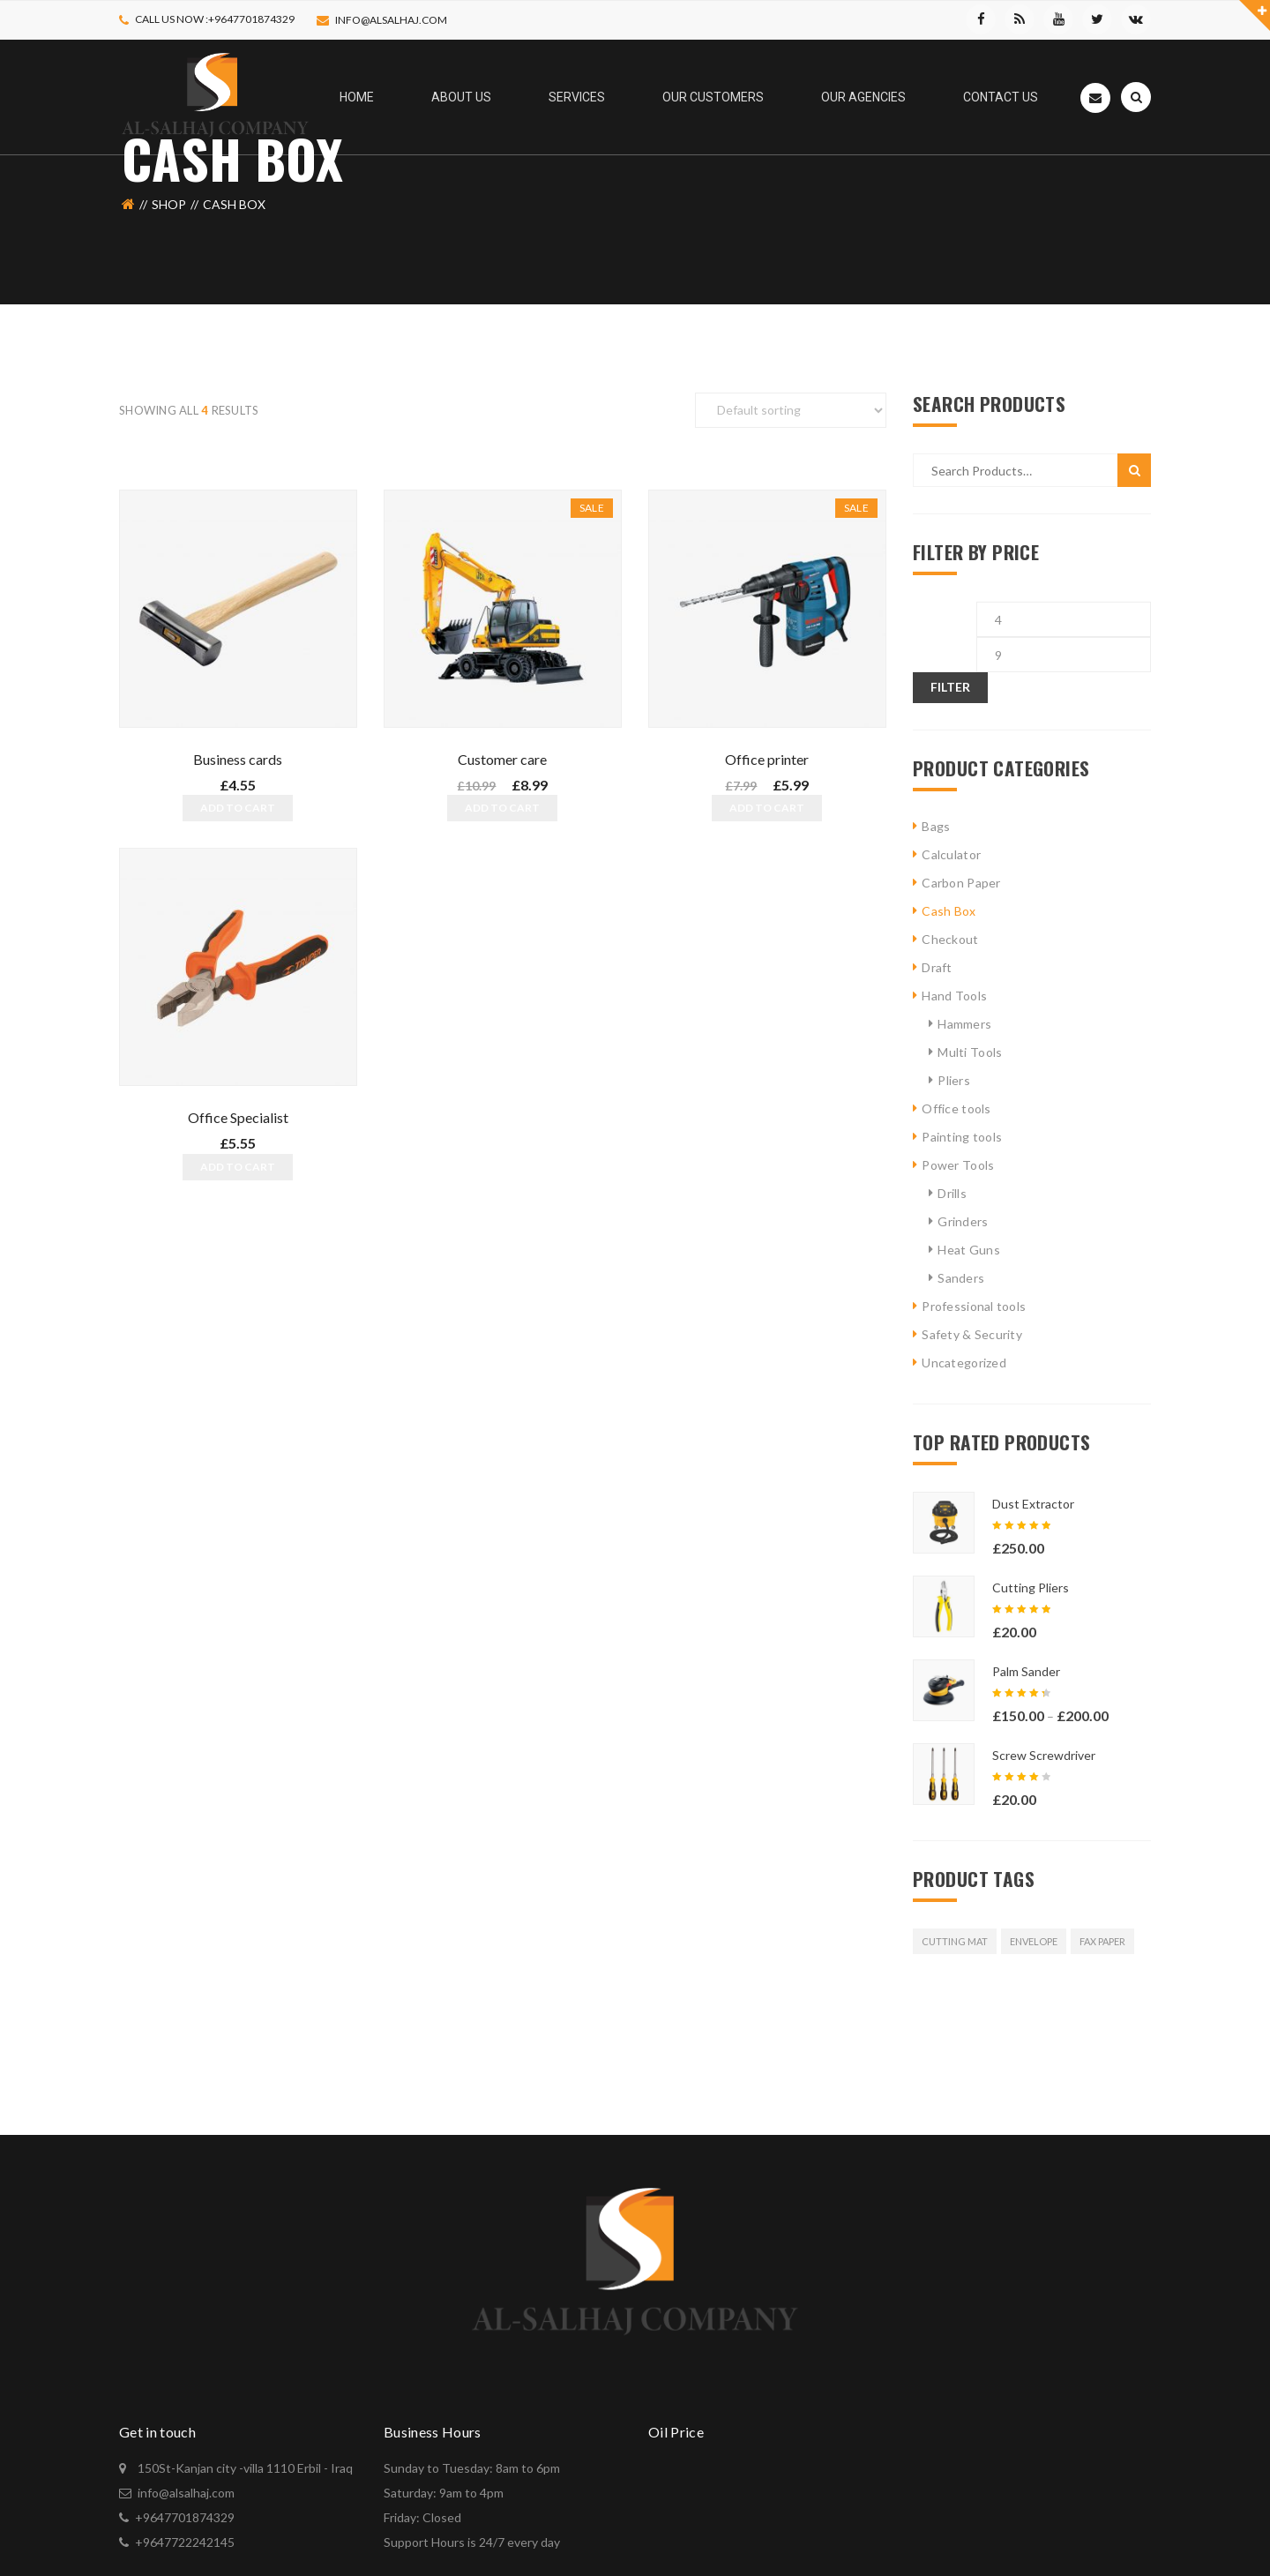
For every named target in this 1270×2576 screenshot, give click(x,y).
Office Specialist (238, 1114)
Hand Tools (954, 995)
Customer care (502, 759)
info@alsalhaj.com (391, 19)
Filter (950, 686)
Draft (937, 967)
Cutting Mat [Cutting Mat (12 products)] (955, 1941)
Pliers (954, 1080)
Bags (936, 826)
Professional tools (974, 1306)
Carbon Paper (961, 882)
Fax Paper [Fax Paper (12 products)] (1102, 1941)
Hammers (964, 1023)
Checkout (950, 939)
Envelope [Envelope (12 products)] (1033, 1941)
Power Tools (958, 1164)
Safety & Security (972, 1334)
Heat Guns (969, 1249)
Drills (952, 1193)
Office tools (956, 1108)
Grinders (963, 1221)
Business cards (237, 759)
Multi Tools (970, 1052)
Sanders (961, 1277)
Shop (169, 204)
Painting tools (962, 1136)
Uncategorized (964, 1362)
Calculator (951, 854)
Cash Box (948, 910)
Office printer (767, 759)
